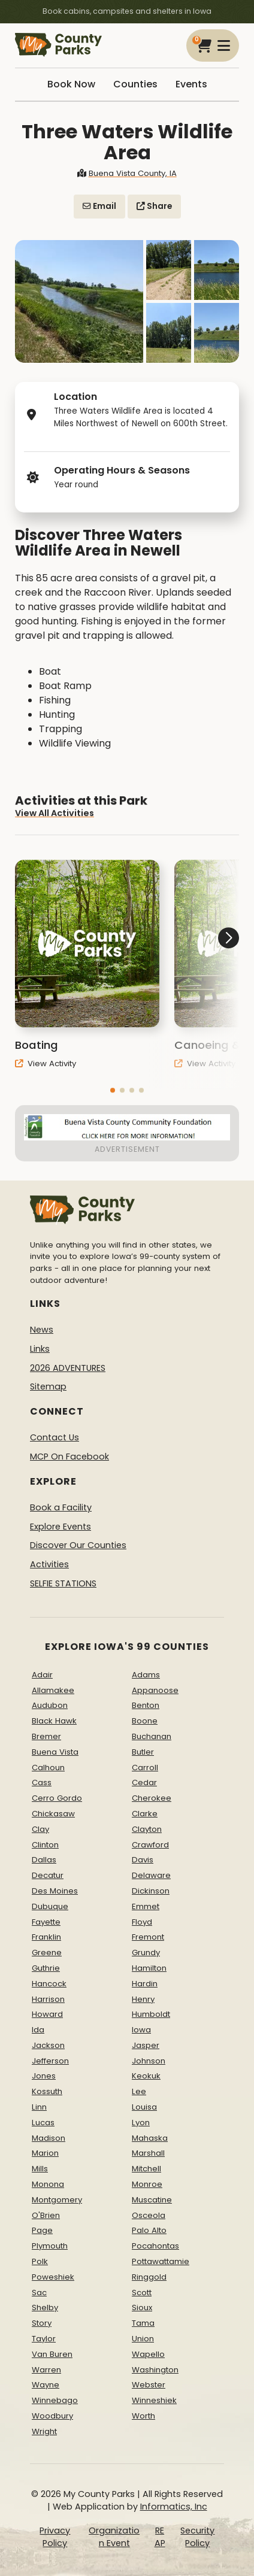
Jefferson (50, 2061)
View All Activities (54, 823)
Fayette (46, 1922)
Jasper (145, 2045)
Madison (48, 2138)
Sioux (142, 2307)
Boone (145, 1721)
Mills (40, 2168)
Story (42, 2323)
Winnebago (55, 2400)
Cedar (144, 1782)
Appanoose (155, 1690)
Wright (44, 2431)
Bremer (46, 1736)
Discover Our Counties (78, 1545)
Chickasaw (53, 1813)
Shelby (45, 2307)
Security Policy (197, 2537)
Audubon (50, 1705)
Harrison (48, 1999)
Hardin (145, 1983)
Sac (39, 2292)
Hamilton (149, 1968)
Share (154, 206)
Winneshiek (154, 2400)
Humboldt (151, 2014)
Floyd (142, 1922)
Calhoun (48, 1767)
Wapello (148, 2354)
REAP (160, 2537)
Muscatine (152, 2199)
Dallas (44, 1859)
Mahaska (150, 2138)
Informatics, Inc (173, 2507)
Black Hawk (54, 1721)
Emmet (145, 1906)
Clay (40, 1829)
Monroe (147, 2184)
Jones (44, 2076)
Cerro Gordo (57, 1798)
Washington (155, 2369)
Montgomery (57, 2199)
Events (191, 84)
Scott (142, 2292)
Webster (148, 2384)
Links (40, 1349)
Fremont (148, 1937)
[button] (112, 1101)
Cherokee (151, 1798)
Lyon (141, 2122)
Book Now (71, 84)
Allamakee (53, 1690)
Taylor (44, 2338)
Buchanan (151, 1736)
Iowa (141, 2029)
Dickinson (151, 1891)
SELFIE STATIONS (63, 1583)
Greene (47, 1952)
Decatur (48, 1875)
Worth (143, 2416)
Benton (145, 1705)
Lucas (43, 2122)
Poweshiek (53, 2277)
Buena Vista (55, 1752)
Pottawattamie (160, 2261)
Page (42, 2230)
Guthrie (46, 1968)
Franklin (46, 1937)
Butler (143, 1752)
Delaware (151, 1875)
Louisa (144, 2107)
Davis (142, 1859)
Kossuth (47, 2091)
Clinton (45, 1844)
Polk (40, 2261)
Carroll (145, 1767)
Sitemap (48, 1386)
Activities (49, 1564)
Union (143, 2338)
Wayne (45, 2384)
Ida (38, 2029)
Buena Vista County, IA (126, 173)
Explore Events (60, 1527)
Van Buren (52, 2354)
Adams (146, 1674)
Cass (42, 1782)
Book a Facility (61, 1507)
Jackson (48, 2045)
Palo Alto (149, 2230)
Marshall (148, 2153)
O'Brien (46, 2215)
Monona (48, 2184)
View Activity (45, 1074)
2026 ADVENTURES (67, 1368)
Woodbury (52, 2416)
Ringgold (149, 2277)
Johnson (148, 2061)
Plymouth (50, 2246)
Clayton (147, 1829)
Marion (45, 2153)
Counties (135, 84)
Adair (42, 1674)
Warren (46, 2369)
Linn (39, 2107)
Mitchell (146, 2168)
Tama (143, 2323)
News (41, 1330)
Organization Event (114, 2537)
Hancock (49, 1983)
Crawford (150, 1844)
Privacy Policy (55, 2537)
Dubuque (50, 1906)
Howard (47, 2014)
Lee (139, 2091)
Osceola (148, 2215)
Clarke (145, 1813)
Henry (143, 1999)
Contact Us (54, 1437)
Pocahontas (155, 2246)
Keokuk (146, 2076)
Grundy (146, 1952)
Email (99, 206)
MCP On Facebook (69, 1457)
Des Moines (55, 1891)
